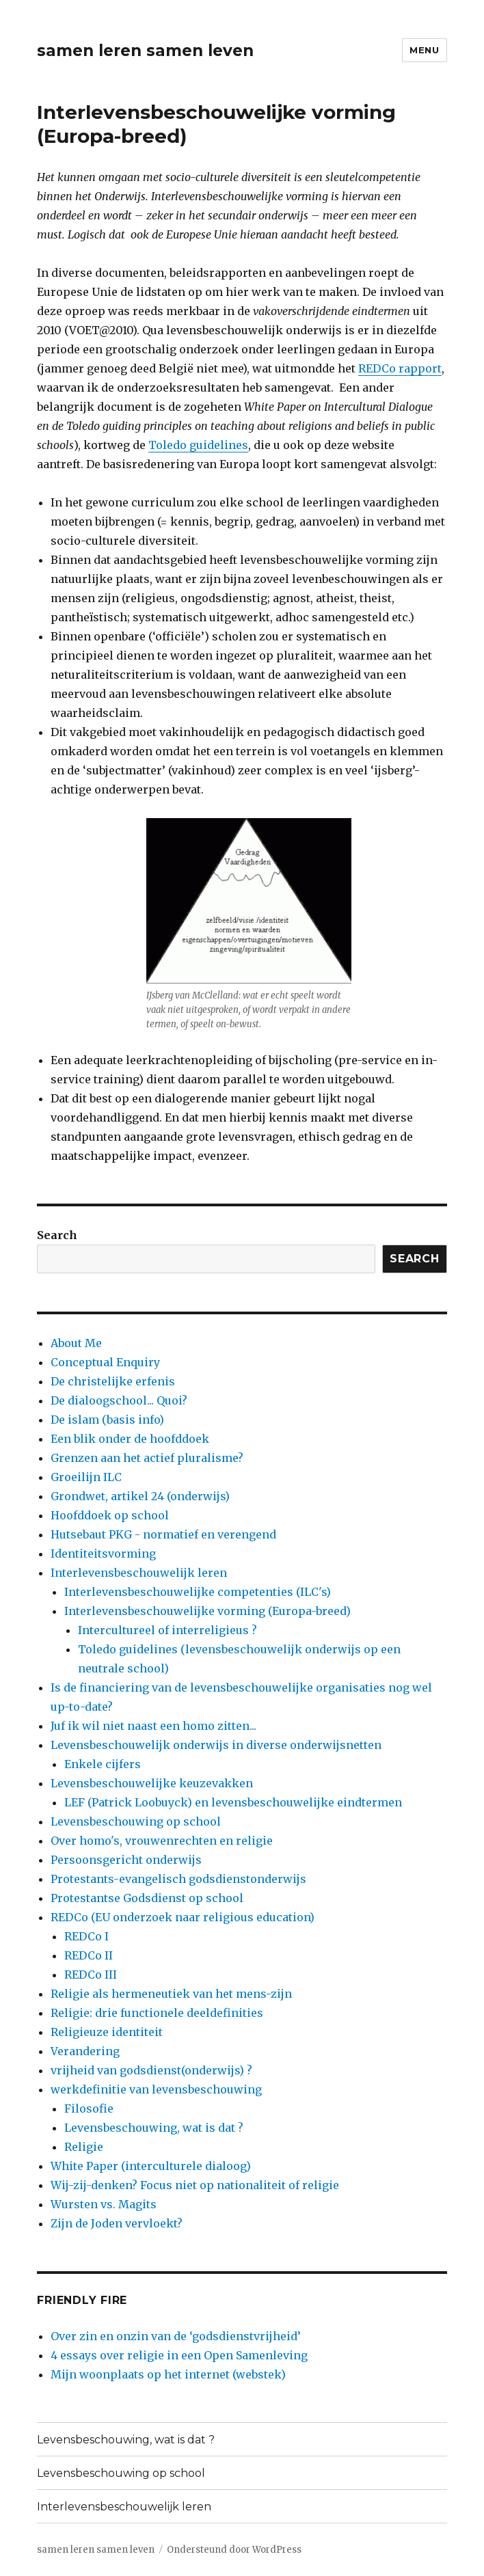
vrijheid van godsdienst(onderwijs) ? (151, 2070)
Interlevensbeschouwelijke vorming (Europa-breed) (207, 1611)
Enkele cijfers (102, 1764)
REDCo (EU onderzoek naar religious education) (182, 1917)
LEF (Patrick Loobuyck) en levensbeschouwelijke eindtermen (233, 1802)
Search (57, 1235)
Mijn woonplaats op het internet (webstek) (168, 2374)
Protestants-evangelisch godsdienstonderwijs (178, 1879)
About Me (76, 1343)
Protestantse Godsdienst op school (147, 1898)
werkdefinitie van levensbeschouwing (156, 2089)
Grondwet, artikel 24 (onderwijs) (140, 1496)
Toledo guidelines (198, 445)
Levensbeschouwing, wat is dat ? (153, 2127)
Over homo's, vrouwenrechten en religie (162, 1840)
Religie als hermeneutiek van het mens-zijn (171, 1994)
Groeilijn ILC (86, 1477)
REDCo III (90, 1974)
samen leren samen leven (145, 50)
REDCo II (88, 1955)
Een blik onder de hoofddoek (130, 1439)
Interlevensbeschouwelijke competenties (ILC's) (197, 1592)
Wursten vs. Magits (104, 2204)
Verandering (85, 2051)
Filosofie (88, 2108)
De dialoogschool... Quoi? (119, 1400)
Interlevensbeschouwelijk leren (139, 1573)
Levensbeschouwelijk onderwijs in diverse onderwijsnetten (216, 1745)
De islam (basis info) (107, 1419)
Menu (424, 49)
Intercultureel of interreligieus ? (167, 1630)
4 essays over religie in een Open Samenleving (179, 2355)
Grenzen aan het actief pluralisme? (147, 1458)
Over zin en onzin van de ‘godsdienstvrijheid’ (176, 2336)
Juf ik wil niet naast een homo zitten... (153, 1726)
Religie (83, 2147)
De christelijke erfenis (113, 1381)
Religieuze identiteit (107, 2032)
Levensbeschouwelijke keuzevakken (152, 1783)
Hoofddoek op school (110, 1515)
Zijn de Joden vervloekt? (117, 2223)
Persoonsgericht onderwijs (126, 1860)
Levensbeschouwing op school (136, 1821)
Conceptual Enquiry (105, 1362)
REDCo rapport (400, 368)
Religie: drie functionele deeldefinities (157, 2013)
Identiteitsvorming (103, 1553)
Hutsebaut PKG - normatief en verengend (163, 1534)
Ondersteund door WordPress (234, 2549)
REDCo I (86, 1936)
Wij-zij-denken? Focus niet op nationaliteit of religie (195, 2185)
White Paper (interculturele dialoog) (151, 2166)
